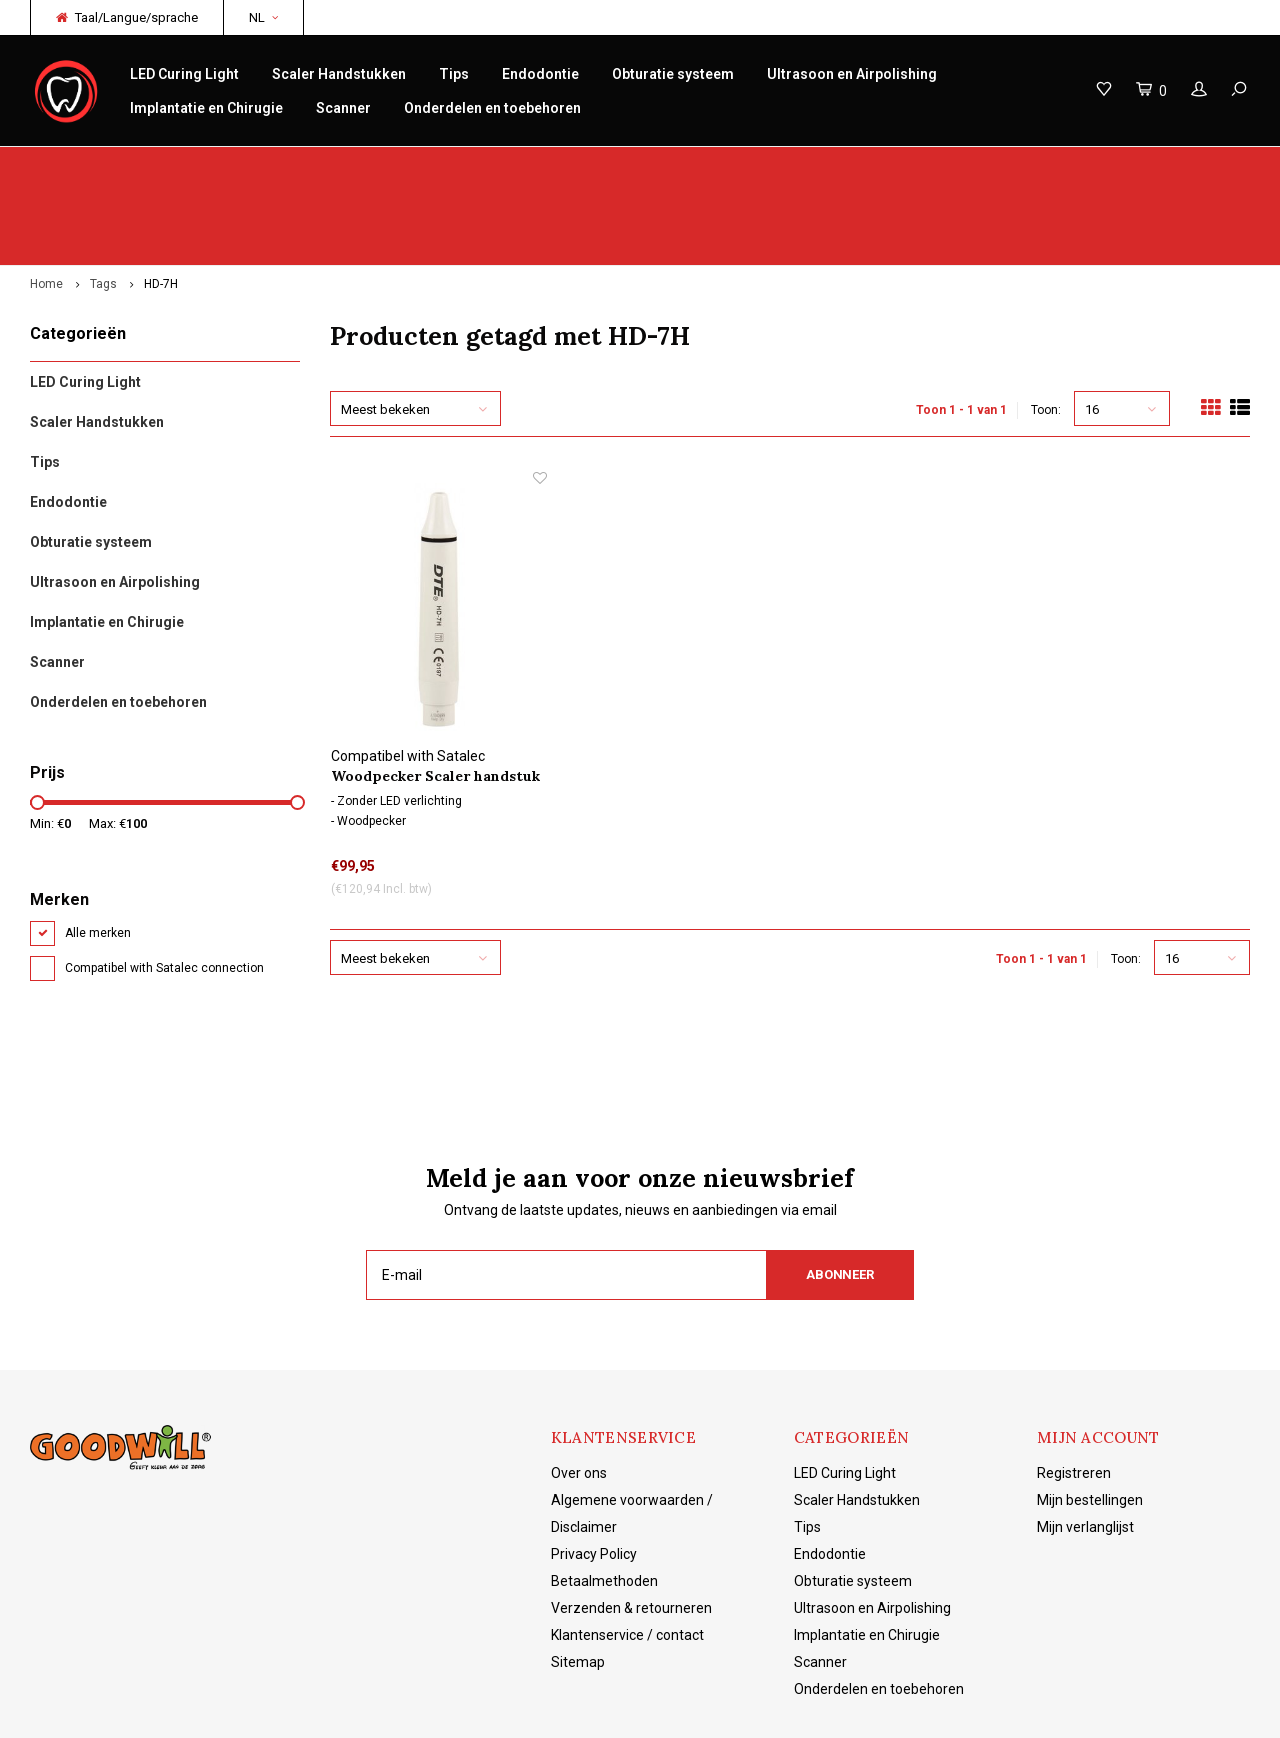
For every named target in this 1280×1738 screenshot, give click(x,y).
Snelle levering (437, 166)
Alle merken (98, 855)
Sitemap (578, 1584)
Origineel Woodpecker (108, 166)
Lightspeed (345, 1707)
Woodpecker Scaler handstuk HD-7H (435, 698)
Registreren (1074, 1395)
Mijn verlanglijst (1085, 1449)
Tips (454, 74)
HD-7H (161, 206)
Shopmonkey (485, 1707)
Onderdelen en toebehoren (492, 108)
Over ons (579, 1395)
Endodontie (540, 74)
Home (46, 206)
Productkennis (745, 166)
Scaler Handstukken (339, 74)
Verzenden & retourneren (631, 1530)
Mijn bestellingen (1090, 1422)
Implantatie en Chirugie (206, 108)
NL (263, 17)
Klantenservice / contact (627, 1557)
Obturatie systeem (673, 74)
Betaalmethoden (604, 1503)
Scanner (343, 108)
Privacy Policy (594, 1476)
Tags (103, 206)
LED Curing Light (184, 74)
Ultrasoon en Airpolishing (852, 74)
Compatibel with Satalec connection (164, 890)
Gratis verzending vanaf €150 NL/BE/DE (1123, 166)
